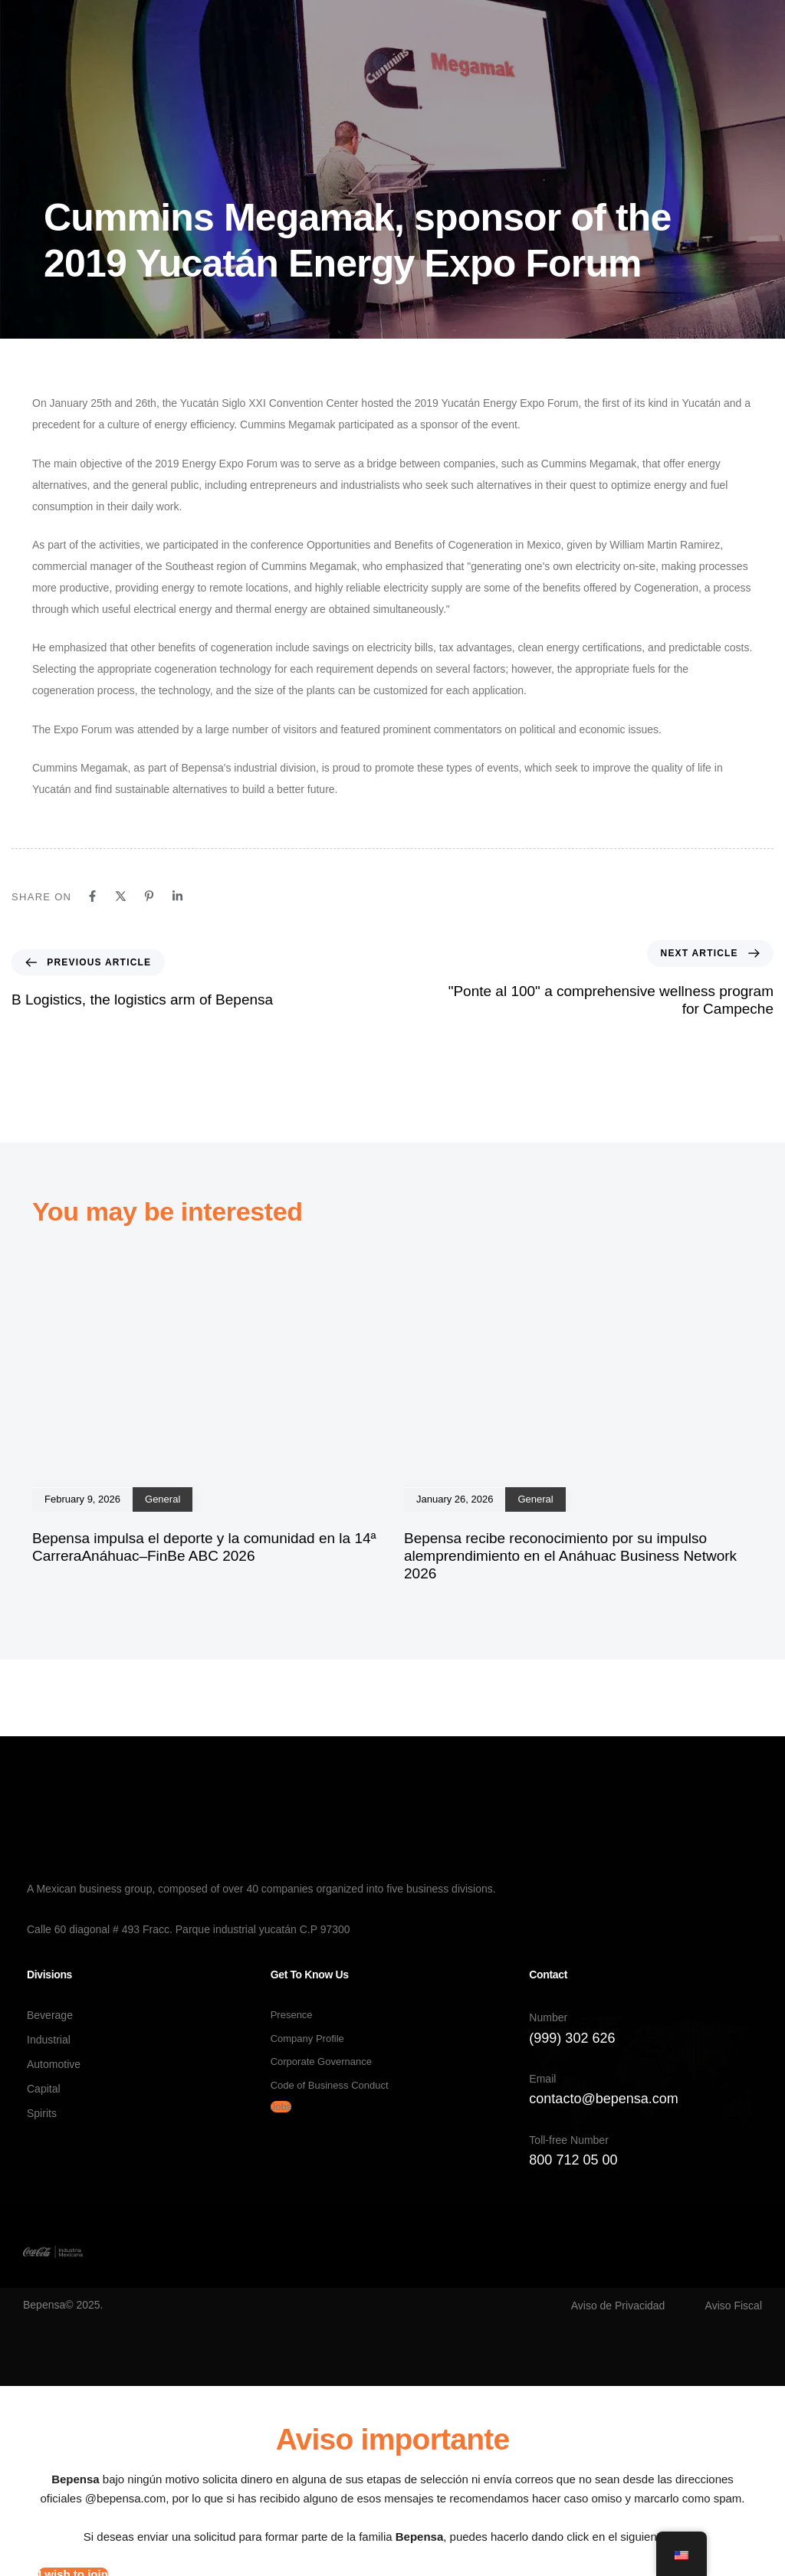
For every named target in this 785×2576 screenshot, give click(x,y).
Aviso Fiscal (733, 2305)
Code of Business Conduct (330, 2085)
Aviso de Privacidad (618, 2305)
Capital (44, 2089)
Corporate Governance (321, 2061)
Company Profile (307, 2038)
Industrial (49, 2040)
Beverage (50, 2015)
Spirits (42, 2113)
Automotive (53, 2064)
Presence (292, 2014)
